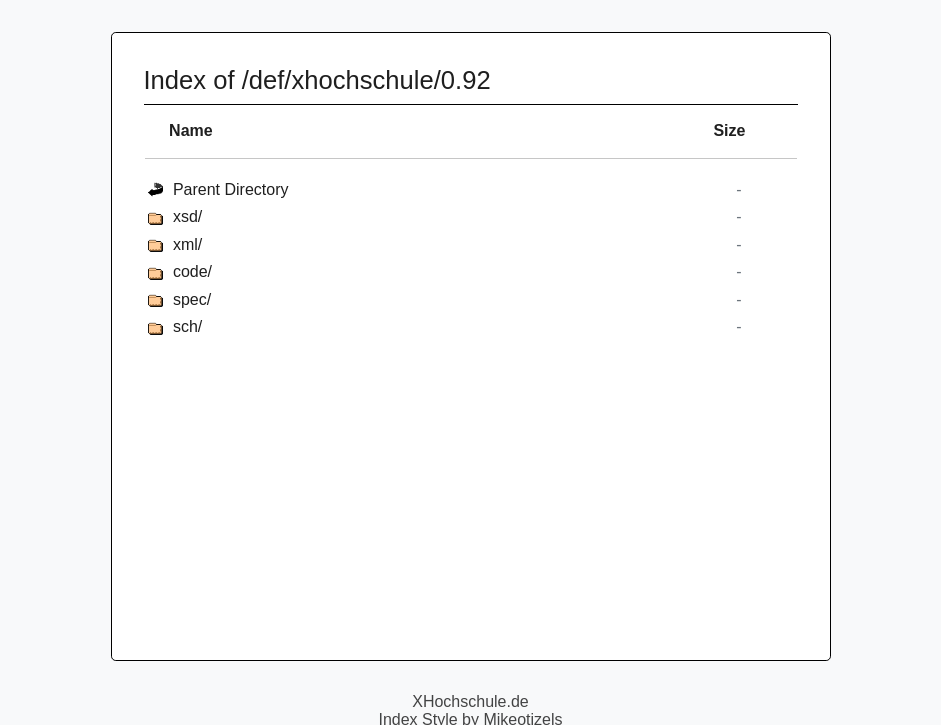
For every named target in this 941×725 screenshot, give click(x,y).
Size (729, 130)
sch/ (187, 326)
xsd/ (187, 216)
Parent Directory (231, 189)
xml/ (187, 244)
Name (191, 130)
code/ (192, 271)
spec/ (192, 299)
